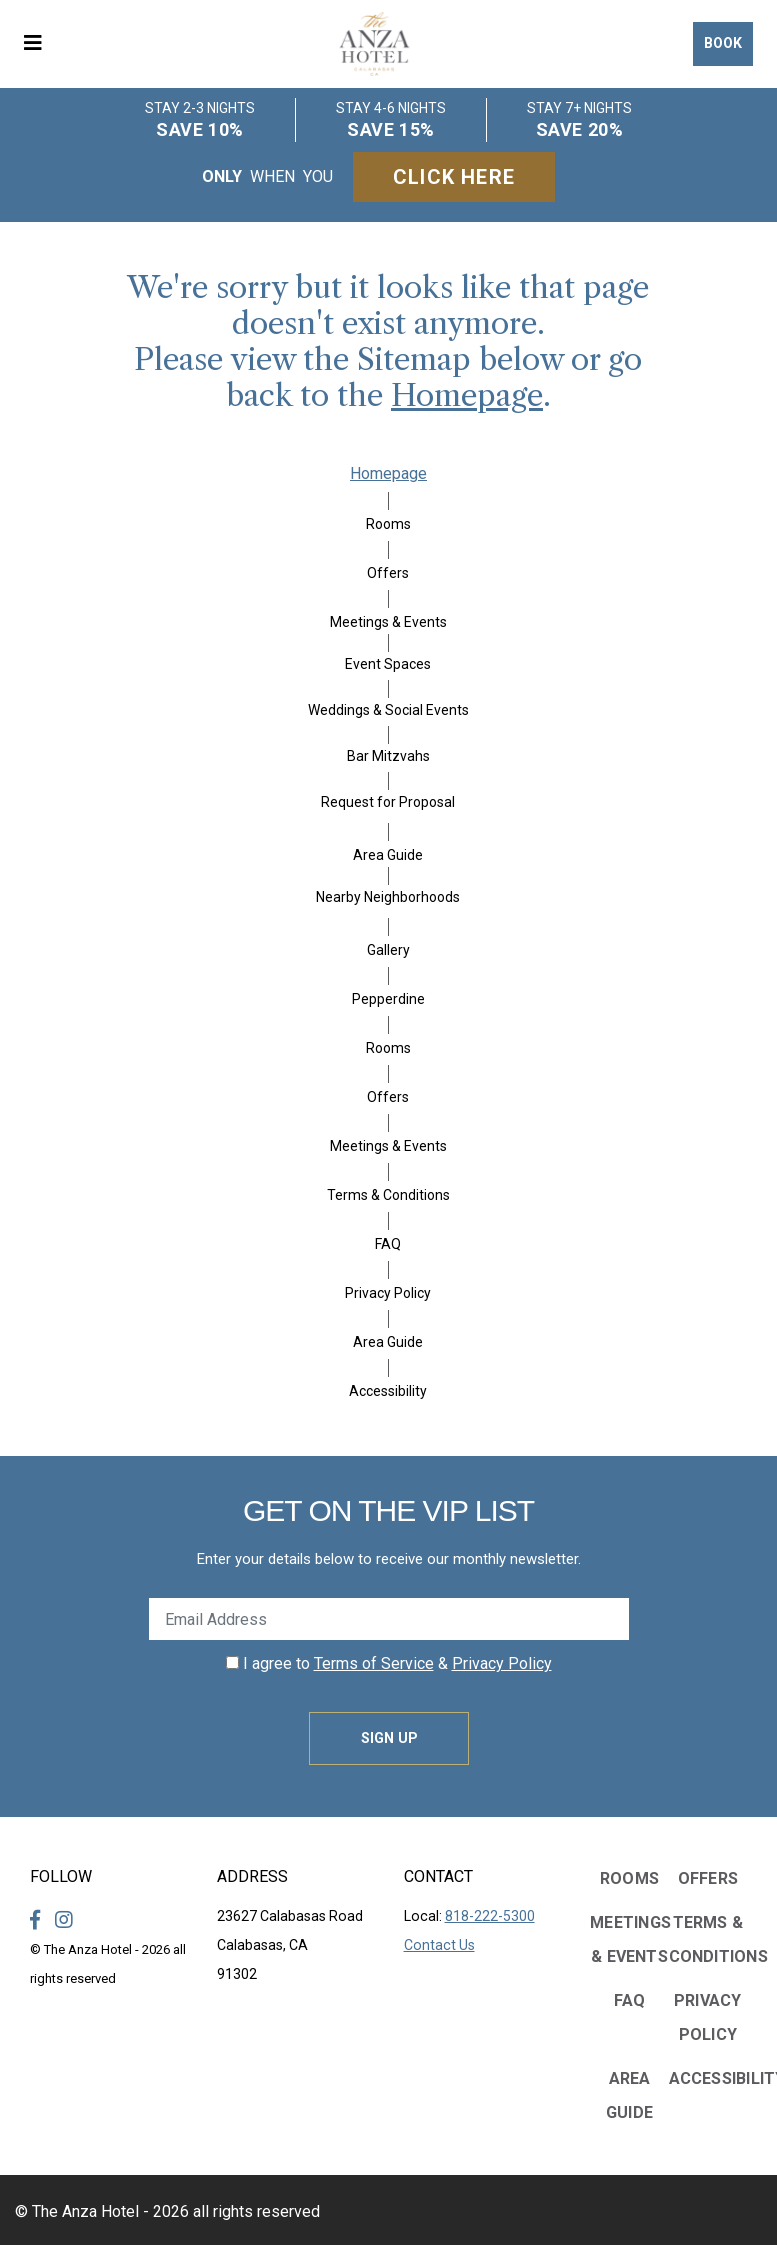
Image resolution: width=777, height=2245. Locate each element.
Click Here (454, 177)
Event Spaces (388, 664)
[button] (40, 44)
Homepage (467, 395)
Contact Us (439, 1945)
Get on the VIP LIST (388, 1510)
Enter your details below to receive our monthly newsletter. (389, 1559)
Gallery (388, 950)
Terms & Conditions (388, 1195)
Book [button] (723, 43)
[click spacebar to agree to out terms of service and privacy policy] (232, 1662)
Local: (469, 1916)
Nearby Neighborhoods (388, 897)
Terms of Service (374, 1663)
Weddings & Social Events (388, 710)
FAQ (388, 1244)
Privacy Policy (388, 1293)
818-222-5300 (490, 1916)
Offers (388, 573)
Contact (438, 1876)
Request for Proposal (388, 802)
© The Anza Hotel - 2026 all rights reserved (167, 2211)
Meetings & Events (388, 622)
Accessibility (388, 1391)
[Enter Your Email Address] (389, 1619)
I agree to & (389, 1663)
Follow (61, 1876)
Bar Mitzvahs (388, 756)
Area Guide (388, 855)
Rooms (388, 524)
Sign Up (388, 1738)
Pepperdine (388, 999)
